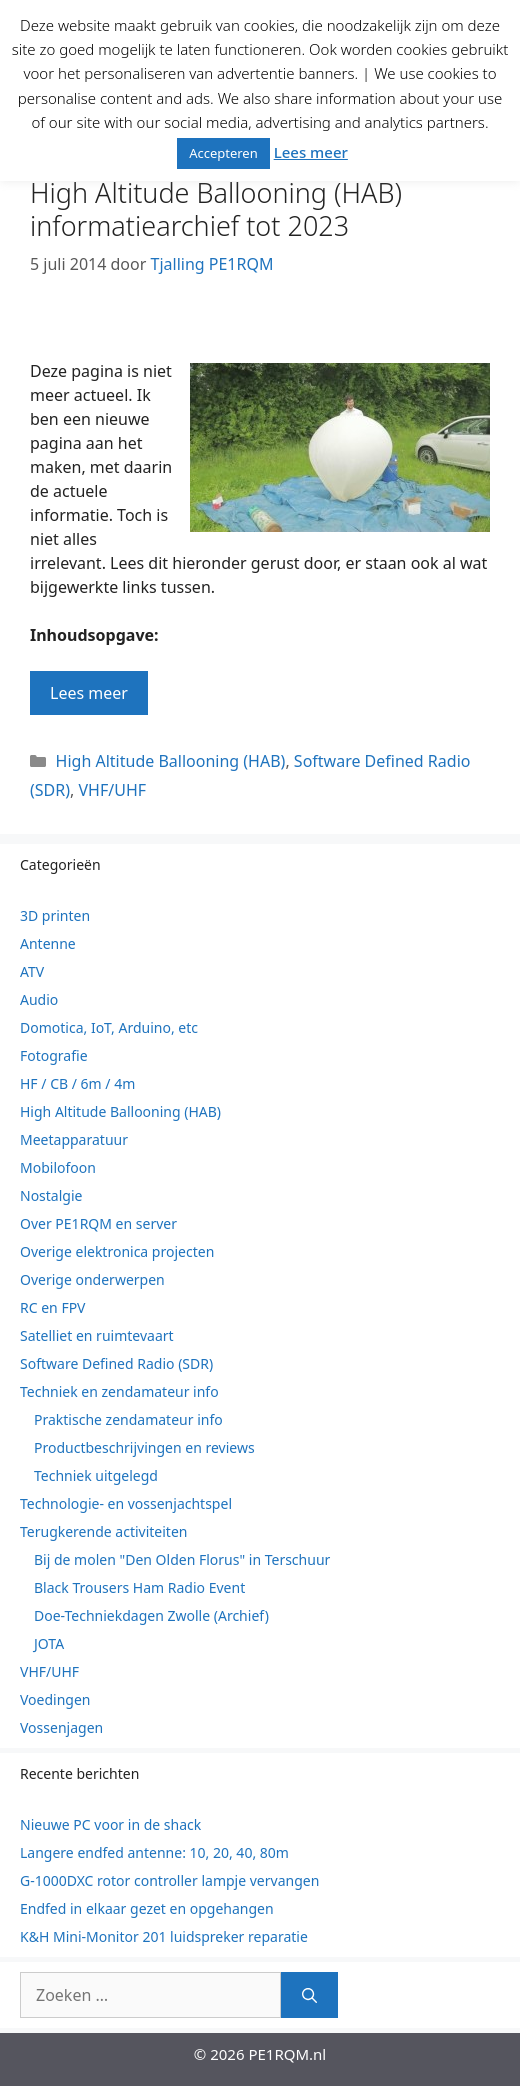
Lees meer (311, 152)
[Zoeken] (309, 1995)
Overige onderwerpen (92, 1279)
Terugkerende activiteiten (103, 1531)
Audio (39, 999)
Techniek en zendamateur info (119, 1391)
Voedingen (55, 1699)
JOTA (49, 1643)
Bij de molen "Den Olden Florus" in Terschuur (182, 1559)
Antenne (48, 943)
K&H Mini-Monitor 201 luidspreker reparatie (164, 1936)
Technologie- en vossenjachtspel (126, 1503)
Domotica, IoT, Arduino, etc (109, 1027)
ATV (32, 971)
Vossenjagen (61, 1727)
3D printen (55, 915)
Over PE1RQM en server (98, 1223)
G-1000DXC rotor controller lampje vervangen (169, 1880)
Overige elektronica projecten (117, 1251)
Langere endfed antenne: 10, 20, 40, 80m (154, 1852)
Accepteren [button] (223, 153)
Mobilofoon (58, 1167)
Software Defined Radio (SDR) (116, 1363)
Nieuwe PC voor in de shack (110, 1824)
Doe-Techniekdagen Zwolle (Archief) (151, 1615)
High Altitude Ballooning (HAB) (171, 761)
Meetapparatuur (74, 1139)
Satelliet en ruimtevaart (97, 1335)
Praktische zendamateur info (128, 1419)
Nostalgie (51, 1195)
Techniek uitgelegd (96, 1475)
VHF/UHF (112, 790)
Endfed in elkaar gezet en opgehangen (147, 1908)
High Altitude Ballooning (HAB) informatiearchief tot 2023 (216, 208)
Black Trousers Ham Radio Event (139, 1587)
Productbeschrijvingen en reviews (144, 1447)
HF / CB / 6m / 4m (77, 1083)
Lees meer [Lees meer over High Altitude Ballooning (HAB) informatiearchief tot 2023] (89, 693)
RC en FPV (53, 1307)
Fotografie (54, 1055)
